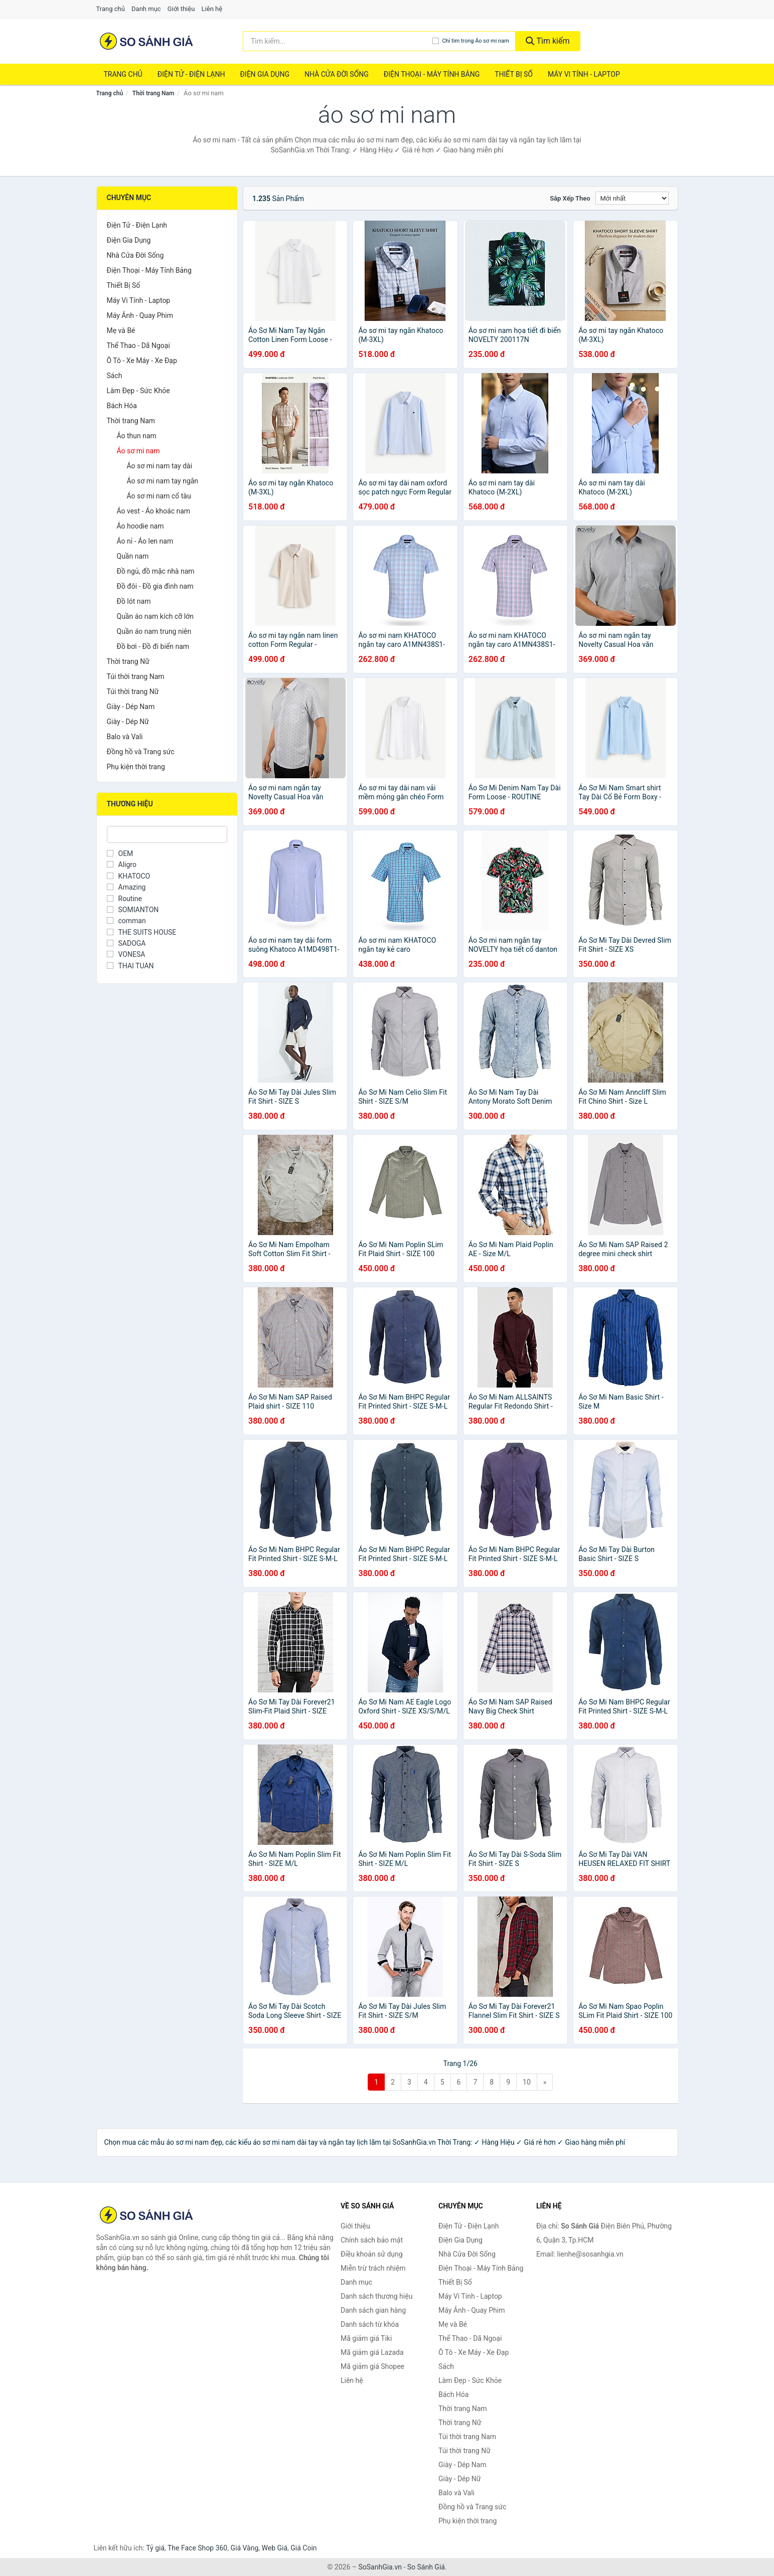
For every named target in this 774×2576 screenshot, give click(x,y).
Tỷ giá (155, 2548)
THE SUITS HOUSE (142, 932)
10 (527, 2082)
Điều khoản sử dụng (372, 2254)
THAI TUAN (130, 966)
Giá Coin (303, 2548)
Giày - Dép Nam (131, 707)
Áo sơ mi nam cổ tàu (159, 496)
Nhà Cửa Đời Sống (336, 74)
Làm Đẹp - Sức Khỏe (138, 391)
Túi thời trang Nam (136, 676)
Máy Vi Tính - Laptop (584, 74)
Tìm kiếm (548, 41)
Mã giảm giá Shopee (372, 2366)
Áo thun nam (137, 436)
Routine (124, 899)
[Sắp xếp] (632, 198)
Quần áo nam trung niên (154, 631)
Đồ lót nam (134, 601)
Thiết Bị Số (514, 74)
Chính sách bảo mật (372, 2240)
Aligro (121, 865)
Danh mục (146, 9)
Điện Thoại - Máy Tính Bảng (432, 74)
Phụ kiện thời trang (136, 767)
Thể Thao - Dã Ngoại (138, 345)
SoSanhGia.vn (379, 2567)
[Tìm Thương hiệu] (167, 834)
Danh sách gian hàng (373, 2310)
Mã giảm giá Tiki (366, 2338)
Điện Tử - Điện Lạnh (191, 74)
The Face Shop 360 (197, 2548)
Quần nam (133, 556)
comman (126, 921)
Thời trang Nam (153, 93)
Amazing (126, 887)
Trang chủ (110, 9)
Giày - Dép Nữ (128, 722)
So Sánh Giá (426, 2567)
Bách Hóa (122, 406)
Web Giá (275, 2548)
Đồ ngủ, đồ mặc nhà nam (156, 571)
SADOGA (126, 943)
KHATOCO (128, 876)
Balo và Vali (125, 737)
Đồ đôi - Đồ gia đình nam (155, 586)
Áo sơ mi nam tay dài (160, 466)
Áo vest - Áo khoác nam (154, 511)
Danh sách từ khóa (370, 2324)
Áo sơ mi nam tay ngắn (163, 481)
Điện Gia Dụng (264, 74)
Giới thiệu (181, 9)
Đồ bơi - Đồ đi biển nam (153, 646)
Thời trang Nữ (128, 661)
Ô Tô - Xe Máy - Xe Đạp (142, 361)
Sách (114, 376)
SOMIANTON (133, 910)
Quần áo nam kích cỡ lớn (155, 616)
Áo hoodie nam (140, 526)
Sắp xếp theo (570, 198)
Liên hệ (212, 9)
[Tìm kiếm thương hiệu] (337, 41)
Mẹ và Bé (121, 330)
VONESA (126, 954)
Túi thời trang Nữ (133, 692)
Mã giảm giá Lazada (372, 2352)
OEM (120, 853)
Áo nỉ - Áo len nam (145, 541)
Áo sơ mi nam (138, 451)
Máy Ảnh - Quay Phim (140, 315)
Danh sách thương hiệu (376, 2296)
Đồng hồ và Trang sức (141, 752)
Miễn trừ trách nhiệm (373, 2268)
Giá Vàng (244, 2548)
